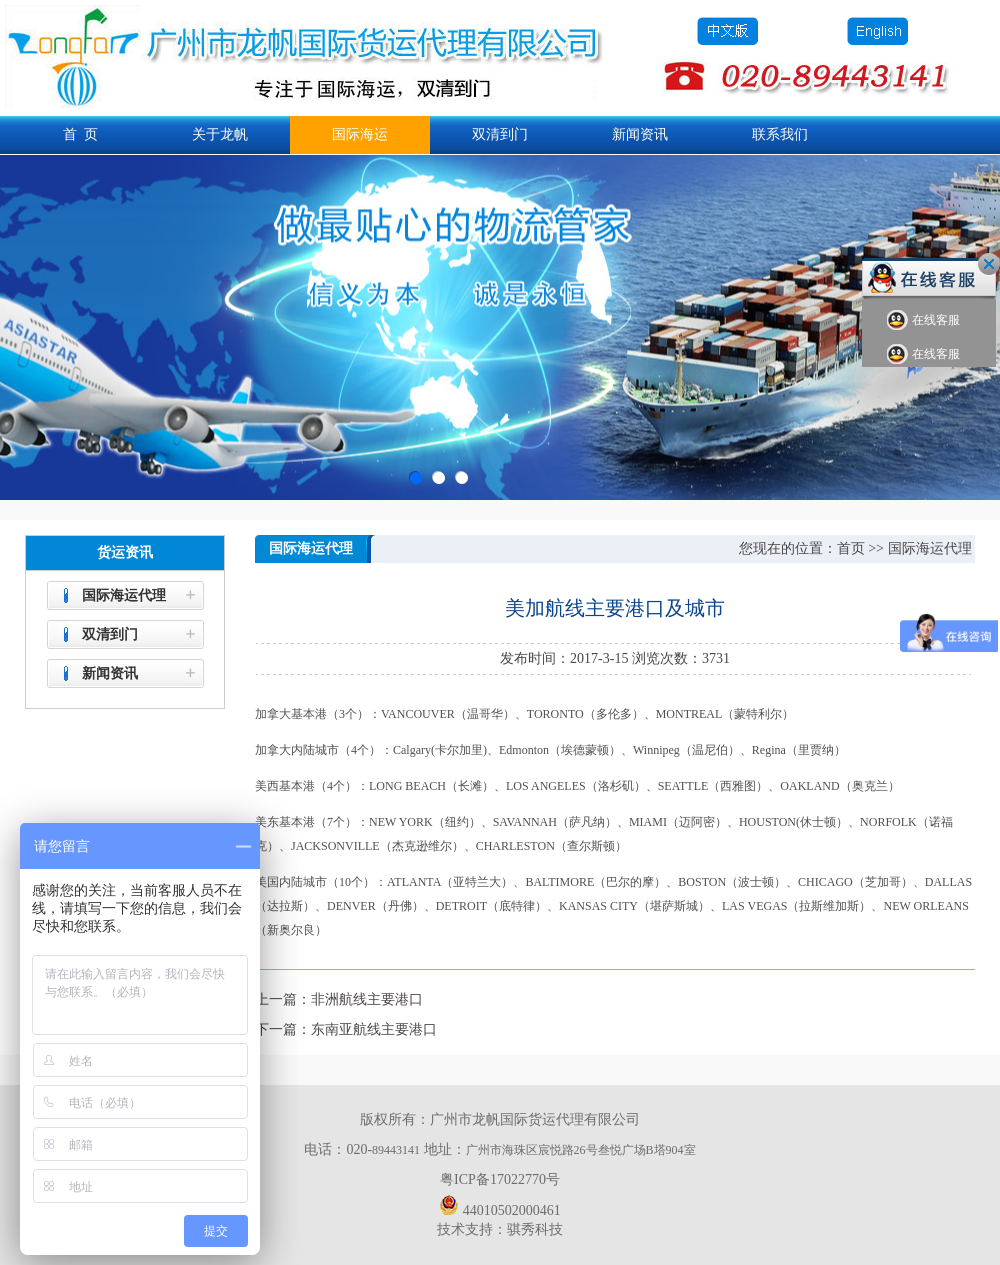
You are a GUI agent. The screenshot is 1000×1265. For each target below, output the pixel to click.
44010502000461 (500, 1205)
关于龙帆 (220, 134)
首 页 (80, 134)
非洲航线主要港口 (367, 999)
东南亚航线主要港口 (374, 1029)
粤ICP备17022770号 (500, 1179)
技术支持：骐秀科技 (500, 1229)
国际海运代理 (124, 595)
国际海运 (360, 134)
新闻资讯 (640, 134)
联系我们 (780, 134)
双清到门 (500, 134)
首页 (851, 548)
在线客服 (923, 320)
